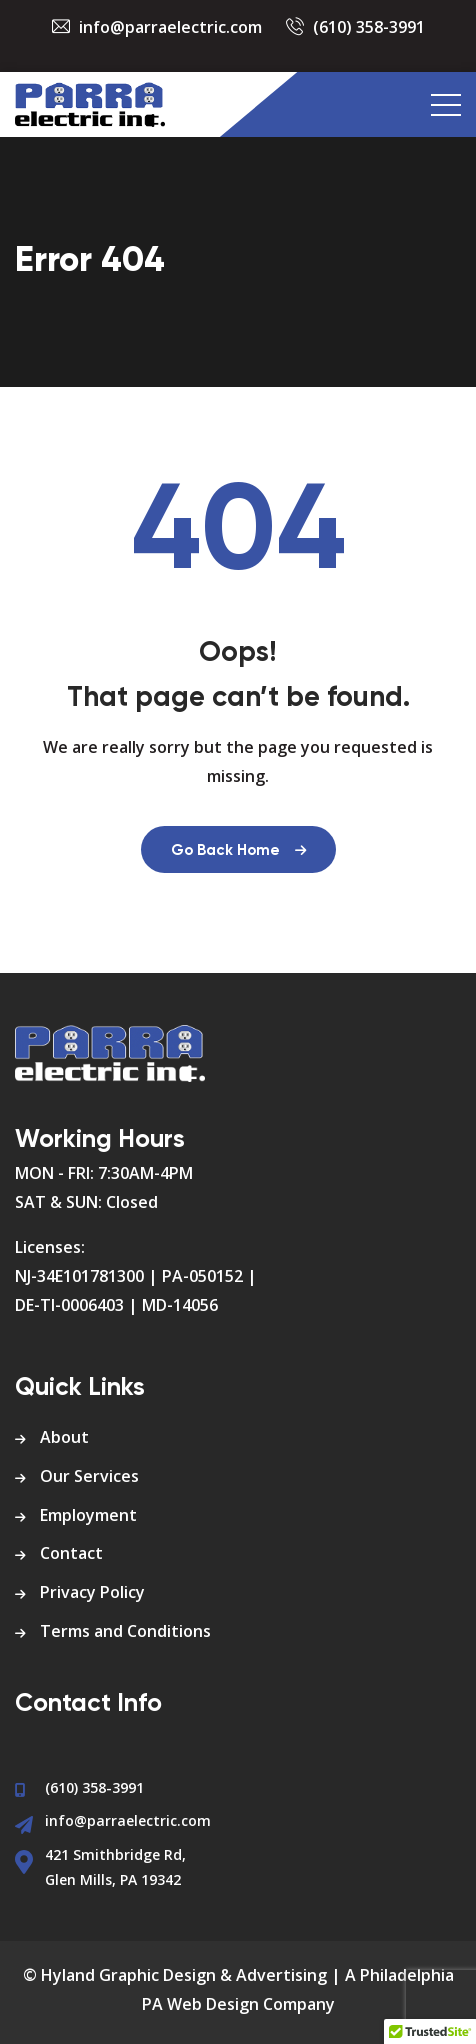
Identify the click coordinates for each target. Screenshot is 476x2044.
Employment (88, 1515)
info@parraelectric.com (170, 27)
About (64, 1437)
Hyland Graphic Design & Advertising (184, 1975)
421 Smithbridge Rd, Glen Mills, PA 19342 (115, 1867)
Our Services (89, 1476)
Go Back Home (238, 850)
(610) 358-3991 (369, 27)
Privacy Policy (92, 1592)
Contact (71, 1553)
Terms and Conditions (125, 1631)
